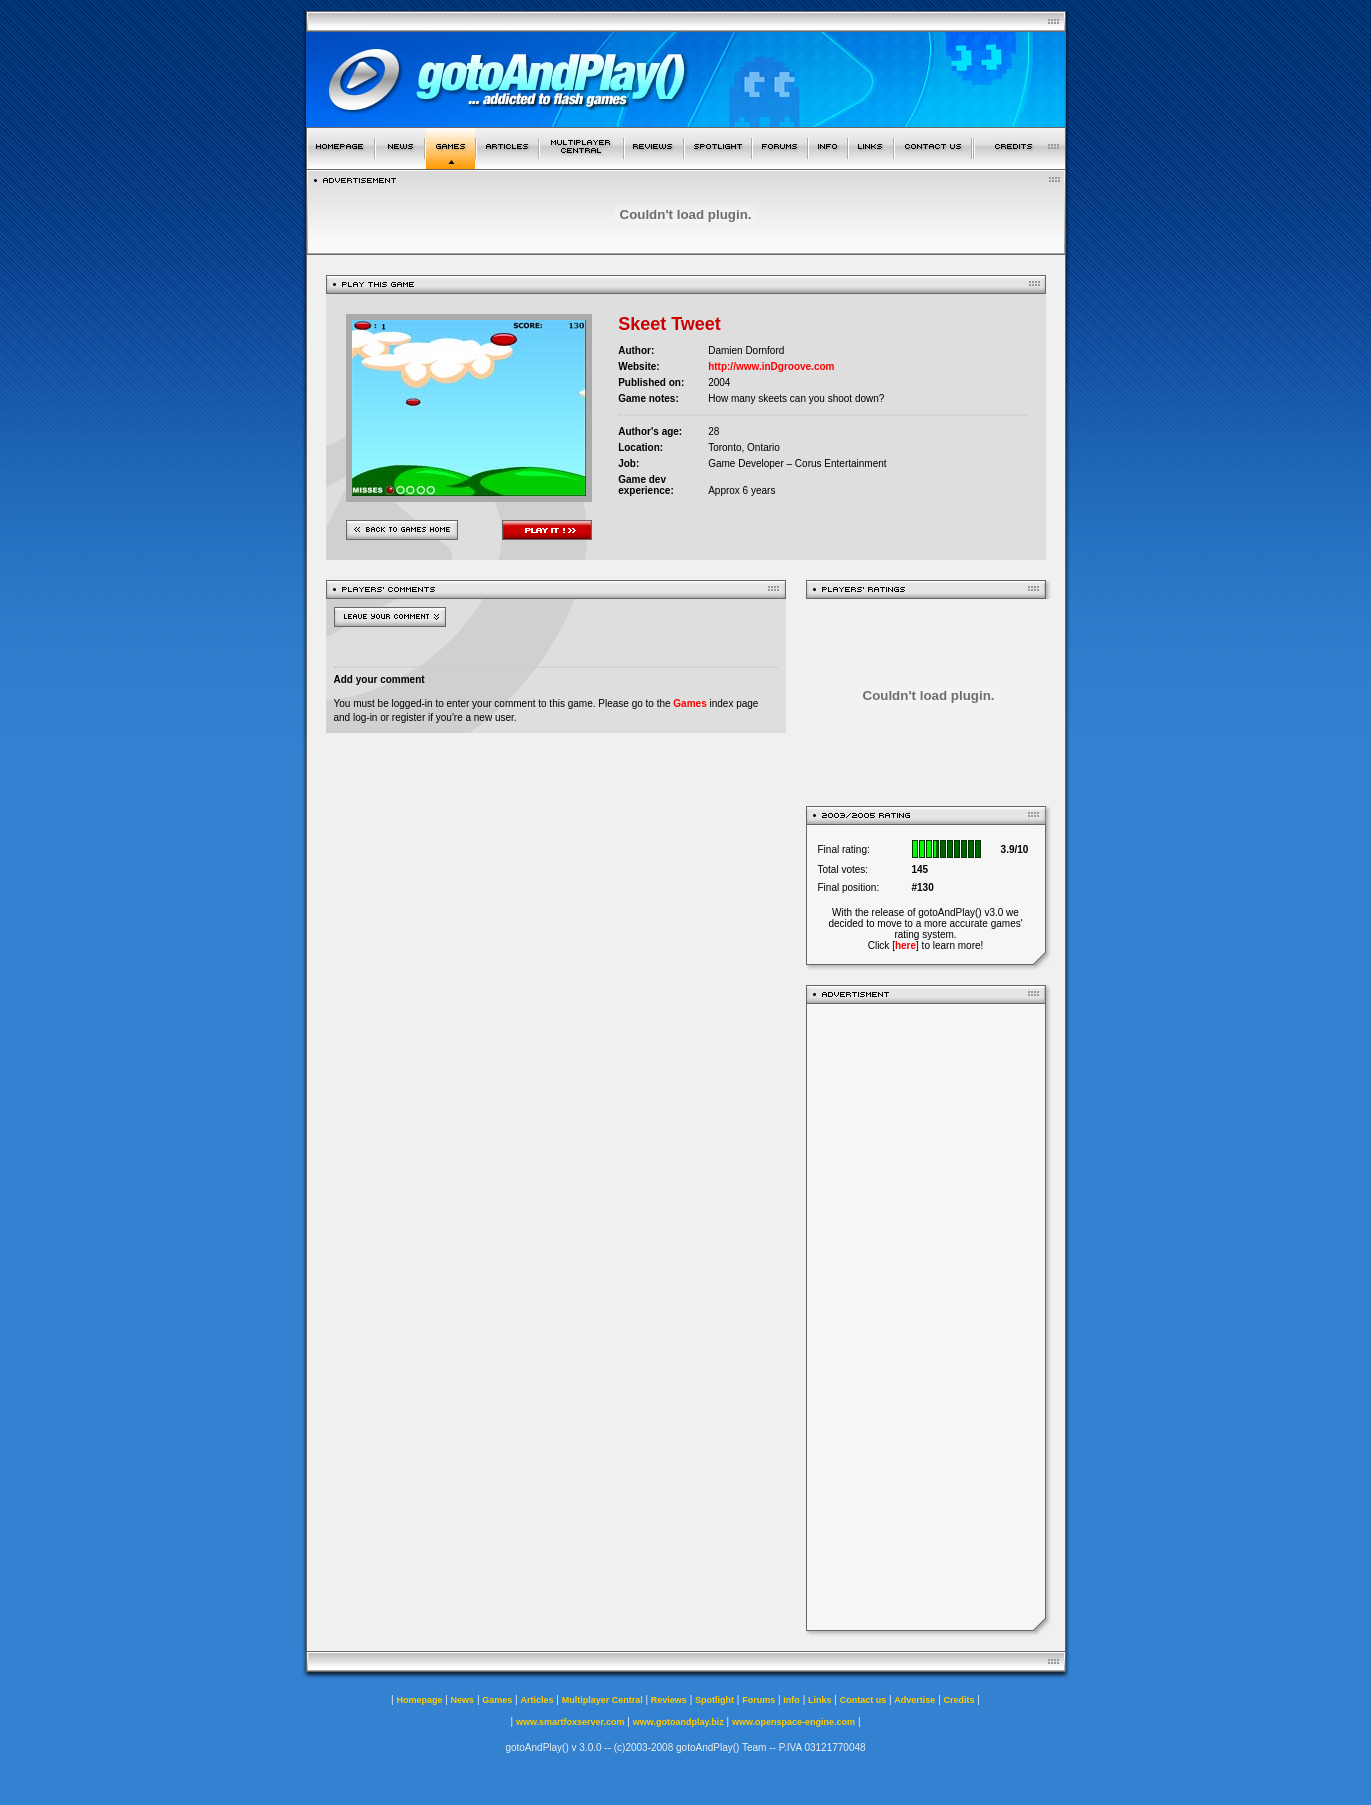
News (463, 1700)
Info (791, 1700)
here (905, 945)
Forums (758, 1700)
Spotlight (714, 1700)
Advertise (914, 1700)
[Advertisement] (926, 1317)
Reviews (669, 1700)
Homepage (419, 1700)
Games (689, 703)
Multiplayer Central (602, 1700)
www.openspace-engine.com (793, 1722)
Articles (536, 1700)
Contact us (863, 1700)
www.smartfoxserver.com (570, 1722)
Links (820, 1700)
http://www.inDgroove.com (771, 366)
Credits (959, 1700)
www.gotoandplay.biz (678, 1722)
